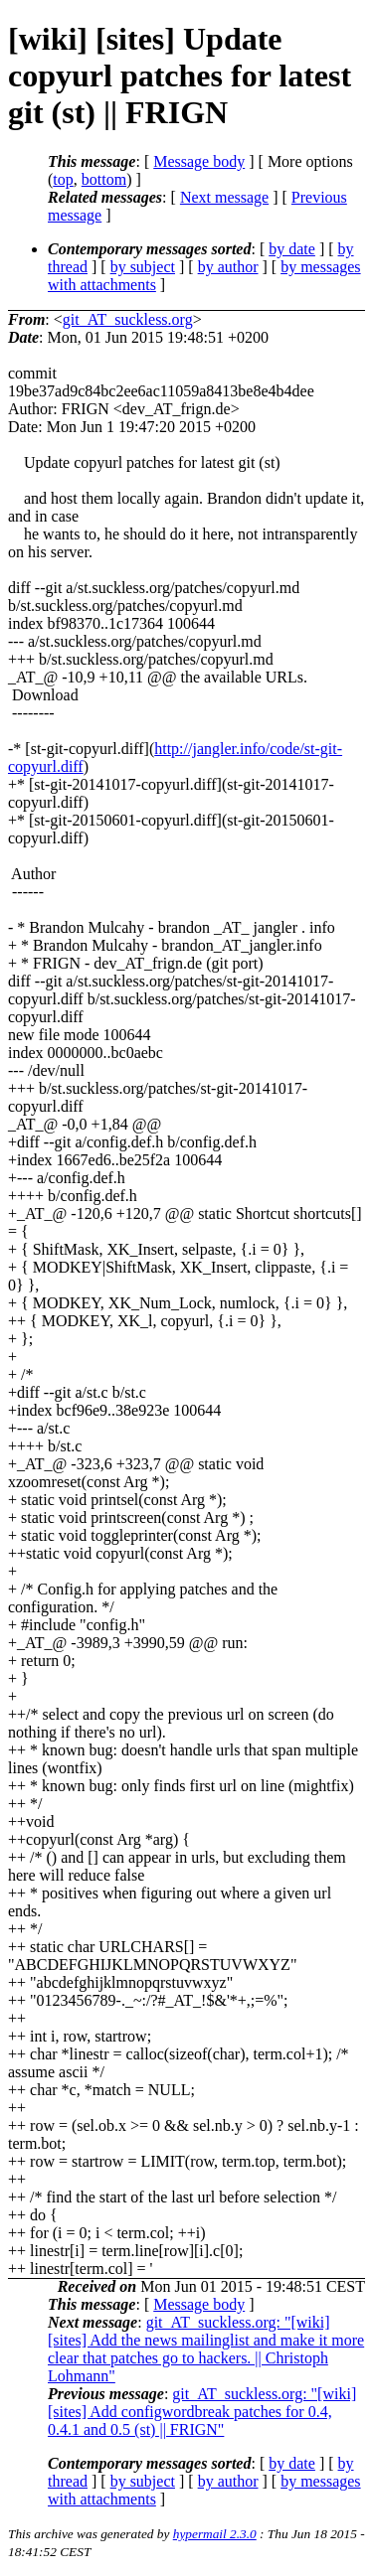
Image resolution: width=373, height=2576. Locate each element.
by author (228, 266)
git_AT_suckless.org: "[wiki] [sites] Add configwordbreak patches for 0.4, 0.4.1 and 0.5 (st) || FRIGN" (202, 2411)
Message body (199, 161)
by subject (142, 266)
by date (292, 248)
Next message (224, 197)
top (63, 179)
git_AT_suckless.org (128, 319)
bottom (104, 179)
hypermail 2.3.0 (215, 2533)
